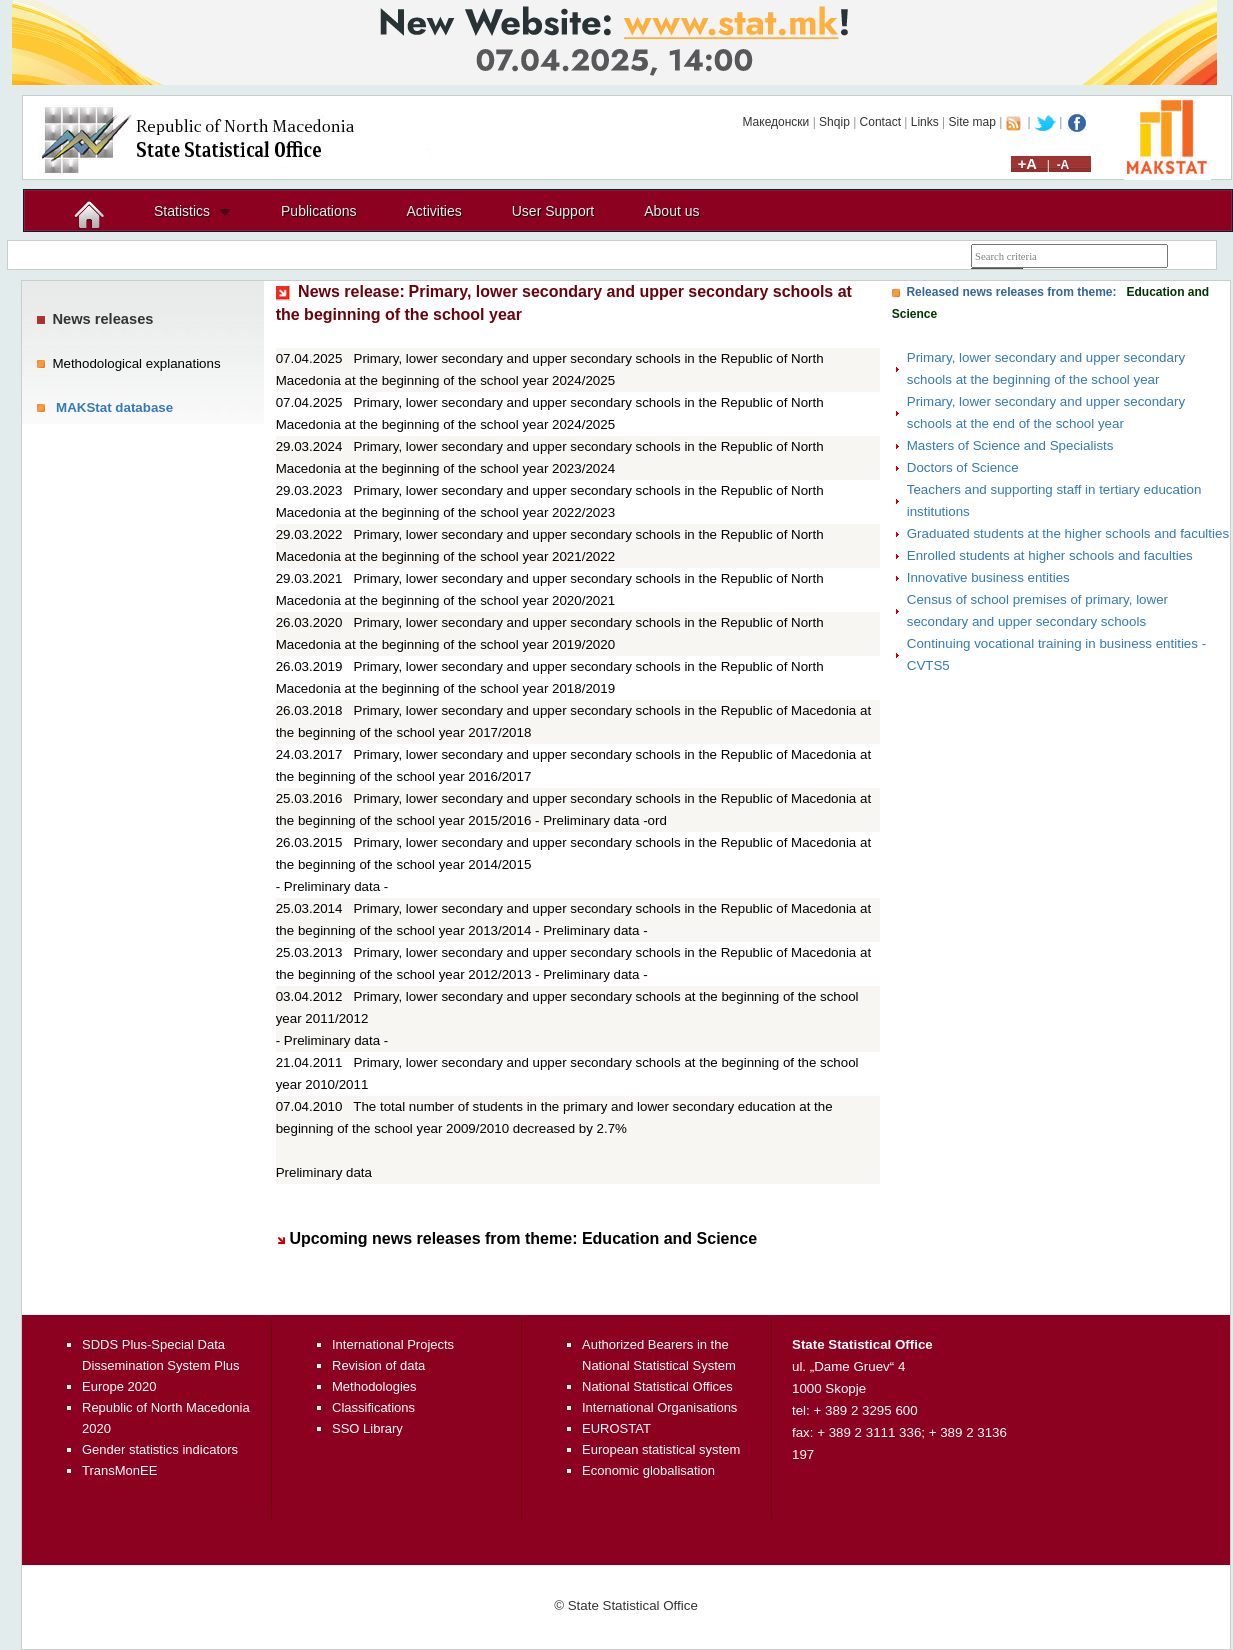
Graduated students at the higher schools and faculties (1068, 533)
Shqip (834, 122)
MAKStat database (114, 407)
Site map (972, 122)
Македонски (775, 122)
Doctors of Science (963, 467)
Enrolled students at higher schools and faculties (1050, 555)
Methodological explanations (136, 363)
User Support (553, 211)
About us (671, 211)
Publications (319, 211)
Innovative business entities (988, 577)
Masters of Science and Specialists (1010, 445)
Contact (880, 122)
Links (925, 122)
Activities (434, 211)
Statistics (182, 211)
